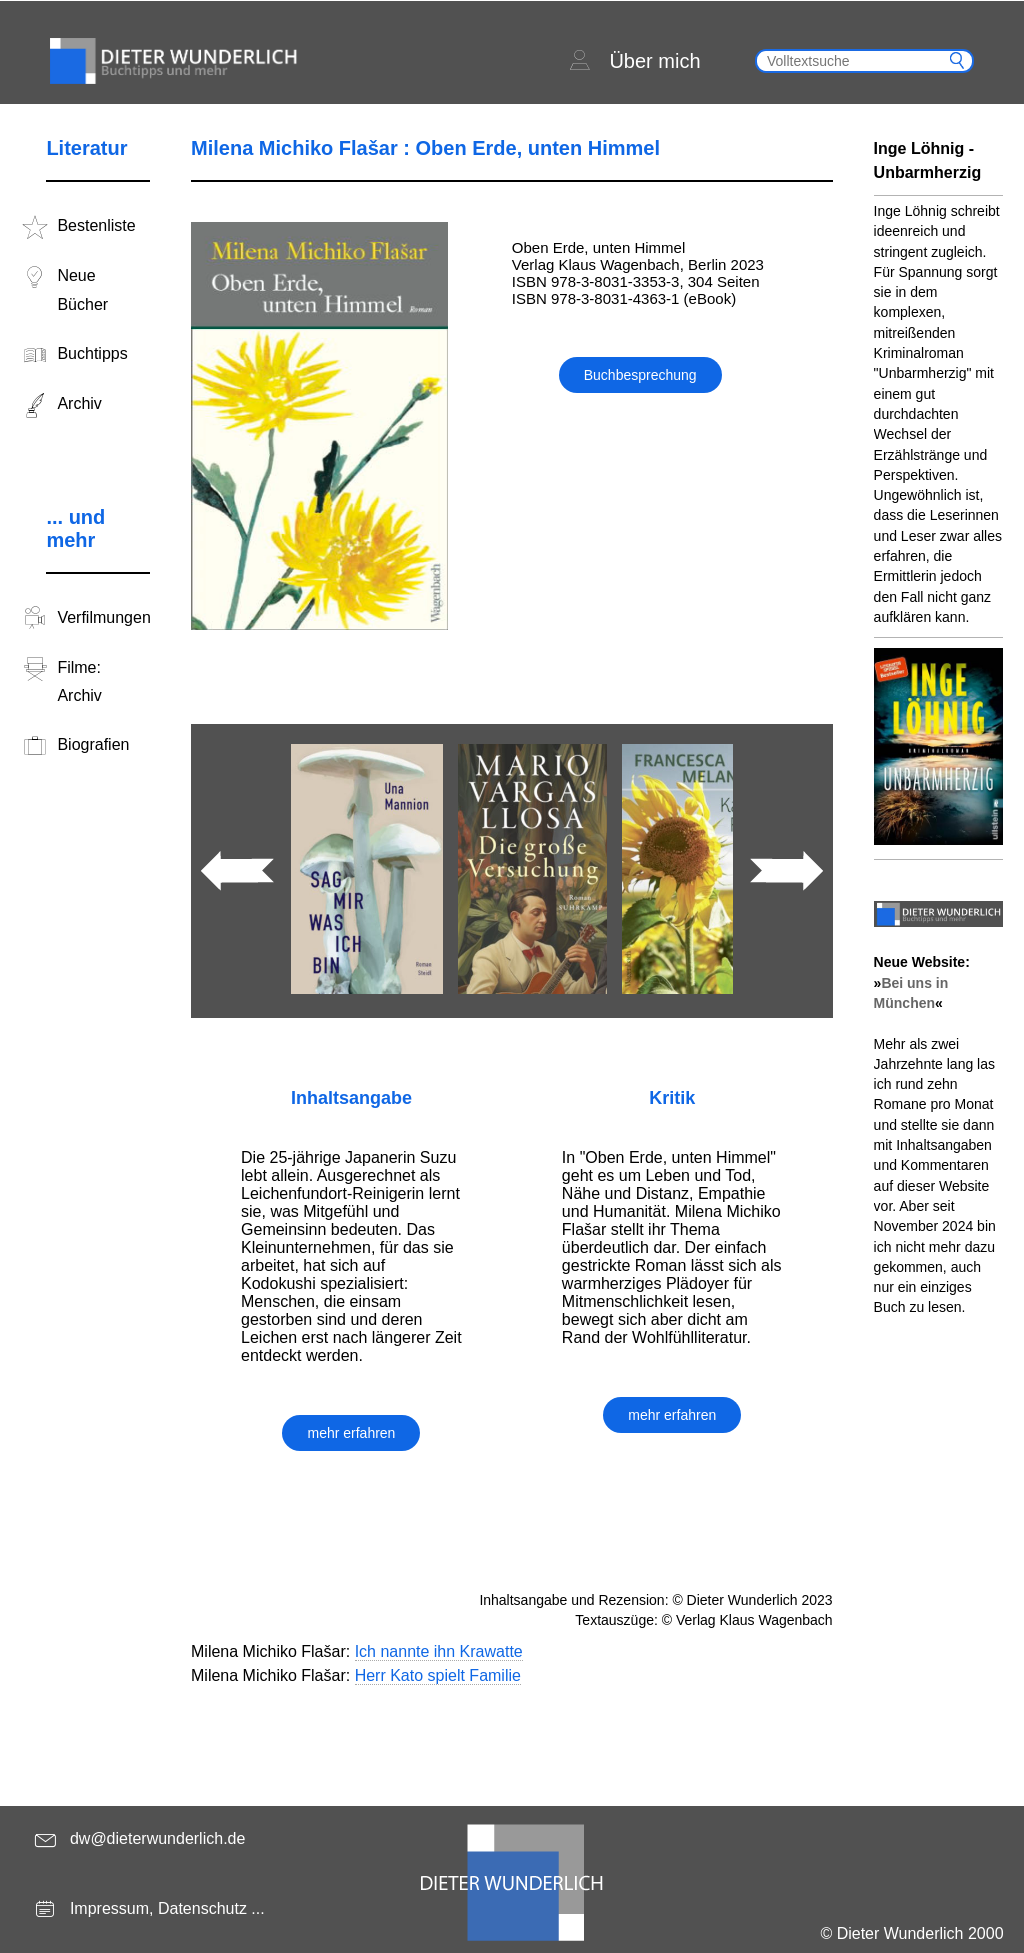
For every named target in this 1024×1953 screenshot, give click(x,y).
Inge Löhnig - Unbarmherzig (928, 160)
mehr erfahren (351, 1433)
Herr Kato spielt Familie (438, 1675)
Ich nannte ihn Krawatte (439, 1651)
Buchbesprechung (640, 375)
